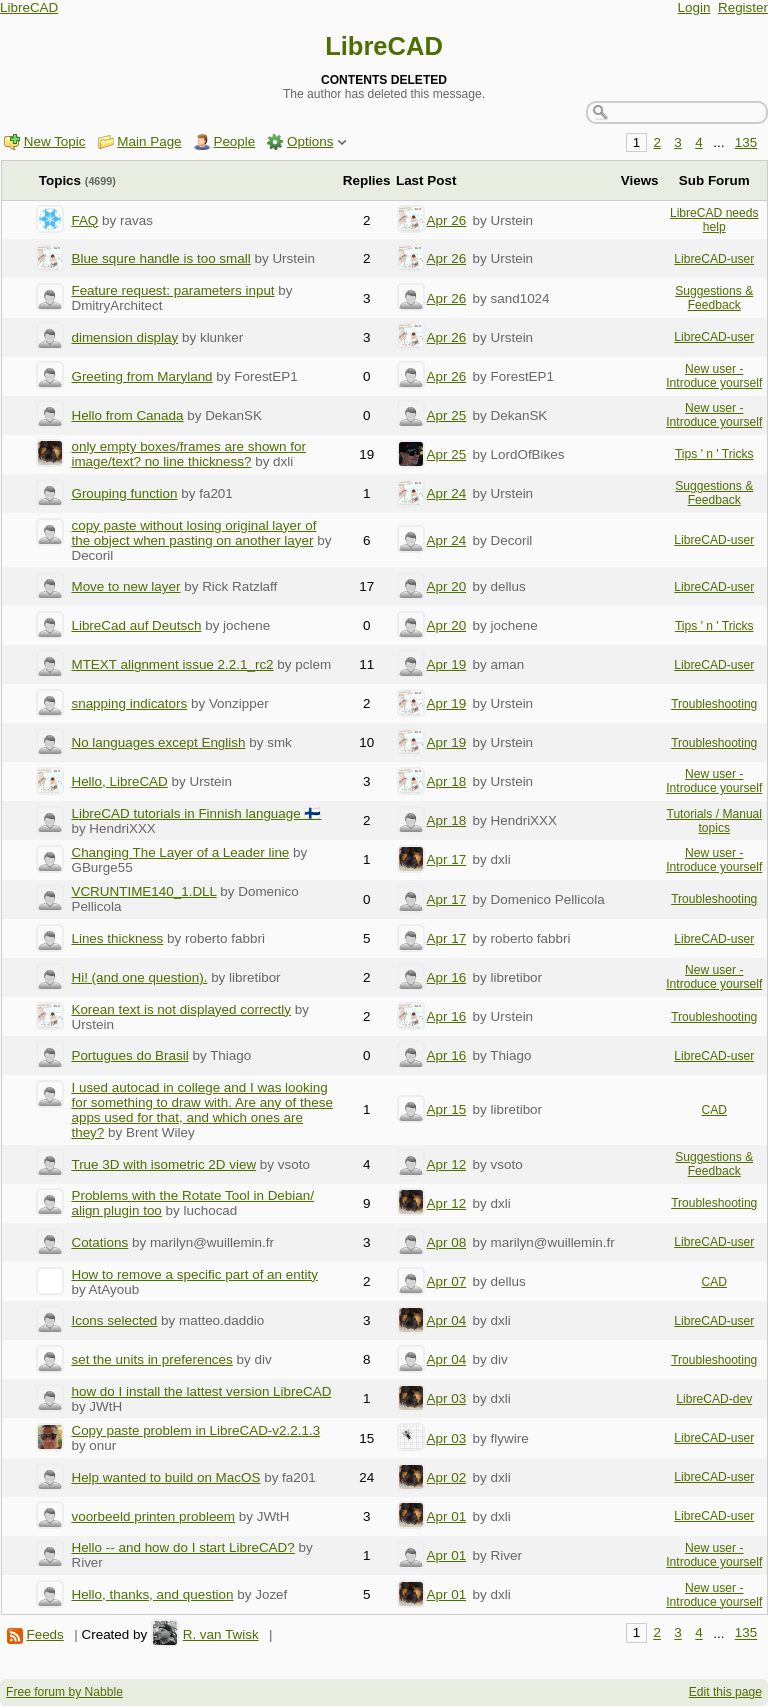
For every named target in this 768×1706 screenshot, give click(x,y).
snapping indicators (129, 703)
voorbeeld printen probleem (153, 1516)
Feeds (44, 1634)
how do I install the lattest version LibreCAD (201, 1391)
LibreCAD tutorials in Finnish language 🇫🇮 (196, 813)
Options (310, 141)
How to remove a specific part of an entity (194, 1274)
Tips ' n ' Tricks (714, 454)
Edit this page (725, 1692)
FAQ (84, 220)
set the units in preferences (151, 1359)
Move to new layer (125, 586)
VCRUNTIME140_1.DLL (143, 891)
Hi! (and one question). (139, 977)
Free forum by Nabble (64, 1692)
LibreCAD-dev (714, 1399)
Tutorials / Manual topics (714, 821)
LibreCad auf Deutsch (136, 625)
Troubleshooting (714, 704)
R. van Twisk (221, 1634)
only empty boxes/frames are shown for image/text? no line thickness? (188, 454)
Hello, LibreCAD (119, 781)
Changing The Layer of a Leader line (180, 852)
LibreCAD (29, 7)
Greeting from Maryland (141, 376)
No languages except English (158, 742)
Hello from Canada (127, 415)
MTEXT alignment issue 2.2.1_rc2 (172, 664)
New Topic (55, 141)
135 (746, 142)
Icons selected (114, 1320)
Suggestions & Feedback (714, 298)
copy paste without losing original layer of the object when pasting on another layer (193, 533)
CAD (714, 1110)
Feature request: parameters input (172, 290)
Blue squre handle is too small (160, 258)
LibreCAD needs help (714, 220)
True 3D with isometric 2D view (163, 1164)
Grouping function (124, 493)
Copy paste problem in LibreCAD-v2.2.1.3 (195, 1430)
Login (694, 7)
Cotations (99, 1242)
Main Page (149, 141)
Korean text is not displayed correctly (181, 1009)
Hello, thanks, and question (152, 1594)
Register (743, 7)
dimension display (124, 337)
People (234, 141)
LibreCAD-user (714, 259)
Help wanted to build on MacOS (165, 1477)
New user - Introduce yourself (714, 376)
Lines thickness (117, 938)
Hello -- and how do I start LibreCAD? (182, 1547)
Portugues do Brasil (129, 1055)
